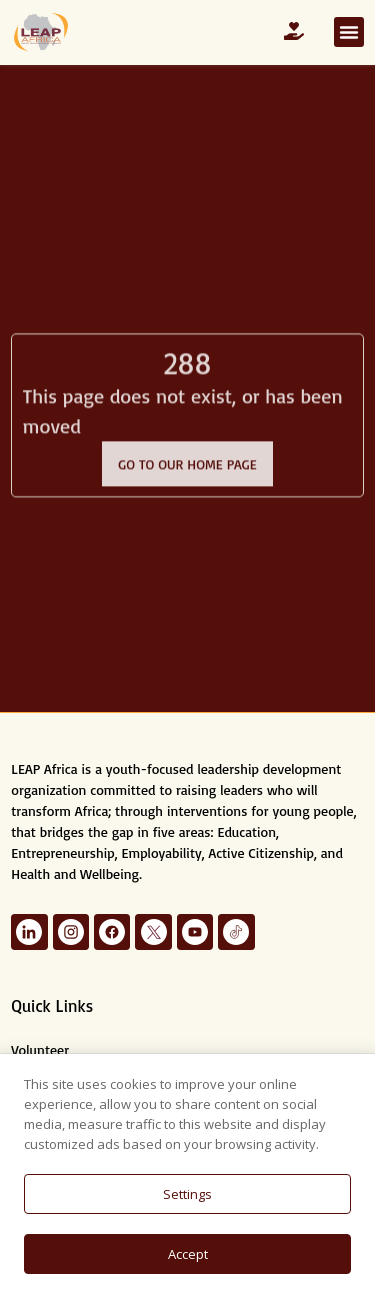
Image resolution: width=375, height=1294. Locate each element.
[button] (349, 32)
